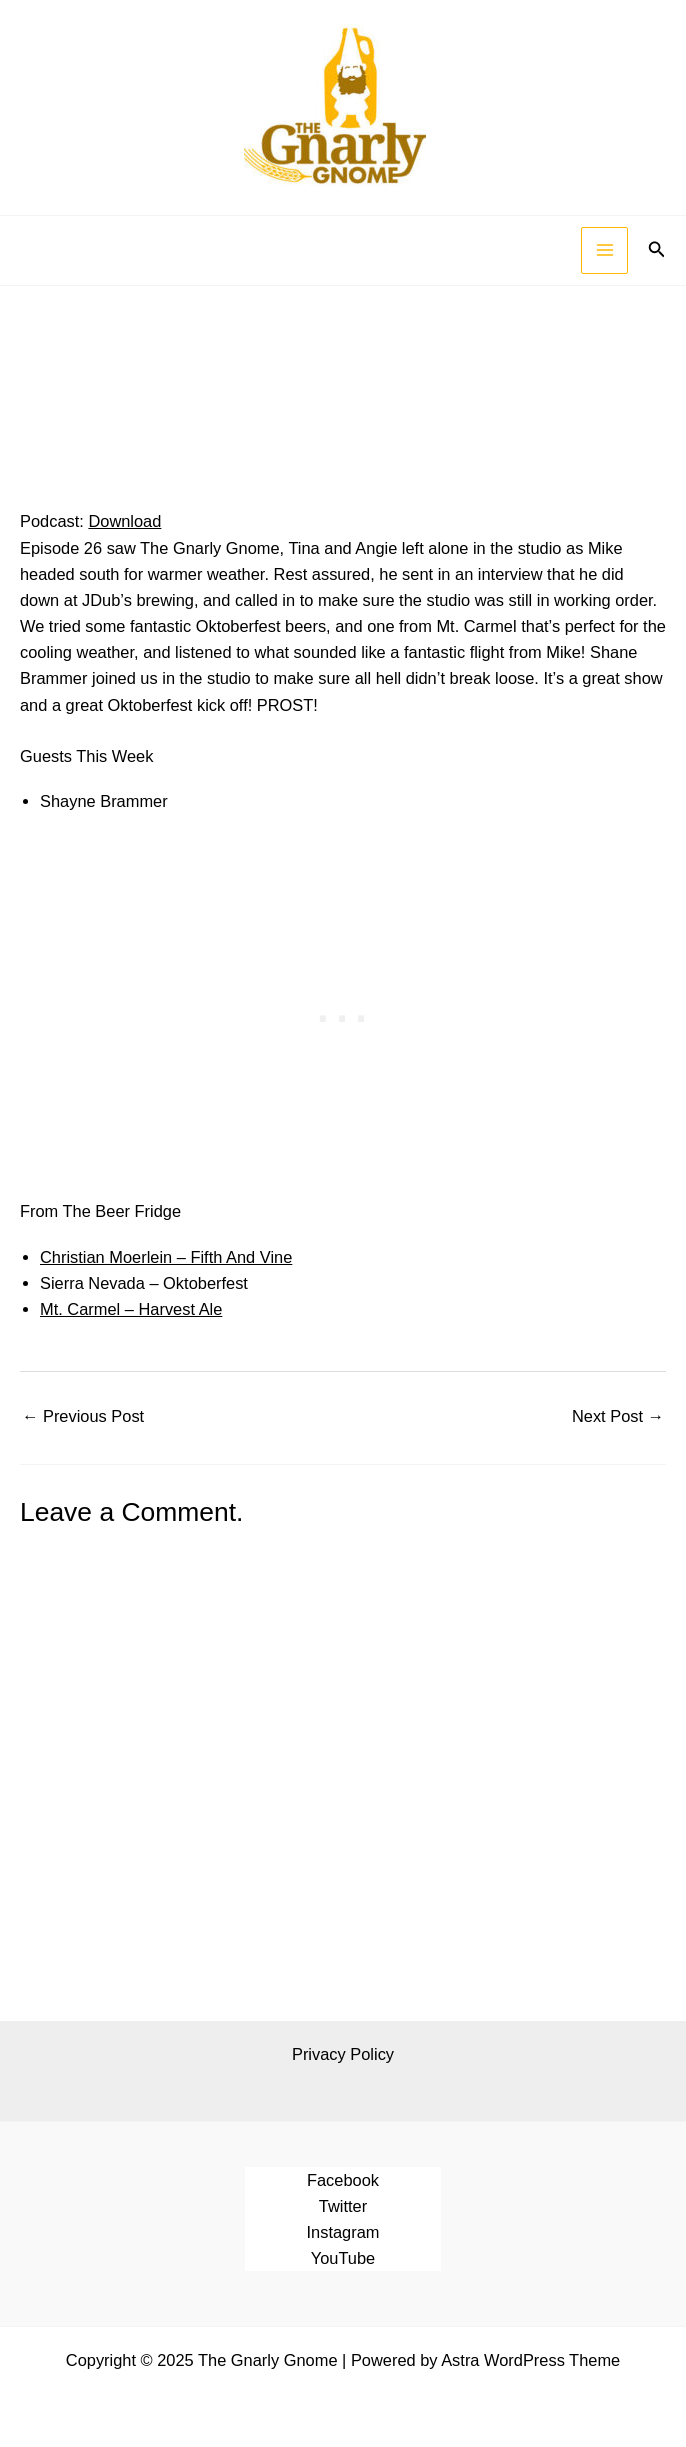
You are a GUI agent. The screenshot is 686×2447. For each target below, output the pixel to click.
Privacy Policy (343, 2054)
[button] (657, 250)
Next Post (618, 1416)
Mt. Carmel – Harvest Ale (131, 1309)
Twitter (343, 2206)
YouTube (343, 2258)
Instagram (343, 2232)
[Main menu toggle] (604, 250)
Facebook (343, 2180)
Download (124, 521)
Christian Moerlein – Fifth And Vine (166, 1257)
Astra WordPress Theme (530, 2360)
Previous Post (83, 1416)
